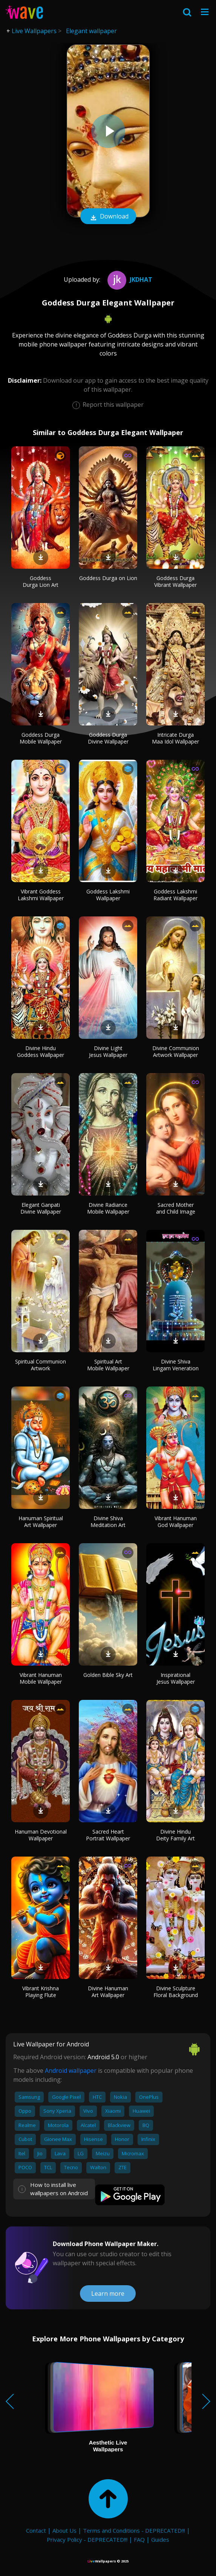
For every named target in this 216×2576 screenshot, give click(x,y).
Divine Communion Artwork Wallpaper (175, 1051)
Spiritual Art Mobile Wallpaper (108, 1365)
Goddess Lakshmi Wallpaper (108, 895)
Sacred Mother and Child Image (175, 1208)
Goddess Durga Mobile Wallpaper (41, 738)
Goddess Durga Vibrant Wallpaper (175, 581)
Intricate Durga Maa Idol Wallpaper (175, 738)
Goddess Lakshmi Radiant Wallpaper (175, 895)
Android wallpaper (71, 2070)
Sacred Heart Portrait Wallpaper (108, 1835)
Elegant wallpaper (91, 31)
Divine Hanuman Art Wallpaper (108, 1992)
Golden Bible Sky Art (108, 1674)
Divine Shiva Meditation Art (108, 1521)
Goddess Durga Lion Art (40, 581)
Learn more (107, 2293)
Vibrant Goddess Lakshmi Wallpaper (41, 895)
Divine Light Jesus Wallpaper (108, 1051)
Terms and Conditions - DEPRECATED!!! (134, 2530)
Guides (160, 2539)
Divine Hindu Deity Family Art (175, 1835)
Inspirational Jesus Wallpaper (175, 1678)
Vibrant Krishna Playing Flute (40, 1992)
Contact (36, 2530)
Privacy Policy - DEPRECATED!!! (87, 2539)
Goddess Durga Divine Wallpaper (108, 738)
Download (108, 217)
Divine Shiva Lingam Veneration (176, 1365)
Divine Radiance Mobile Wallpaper (108, 1208)
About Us (64, 2530)
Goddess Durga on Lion (108, 578)
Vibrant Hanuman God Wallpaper (176, 1521)
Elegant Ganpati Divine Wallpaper (40, 1208)
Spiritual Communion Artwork (40, 1365)
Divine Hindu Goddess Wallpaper (40, 1051)
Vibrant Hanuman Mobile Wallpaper (41, 1678)
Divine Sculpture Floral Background (175, 1992)
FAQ (139, 2539)
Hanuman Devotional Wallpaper (41, 1835)
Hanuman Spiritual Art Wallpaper (40, 1521)
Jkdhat (129, 279)
